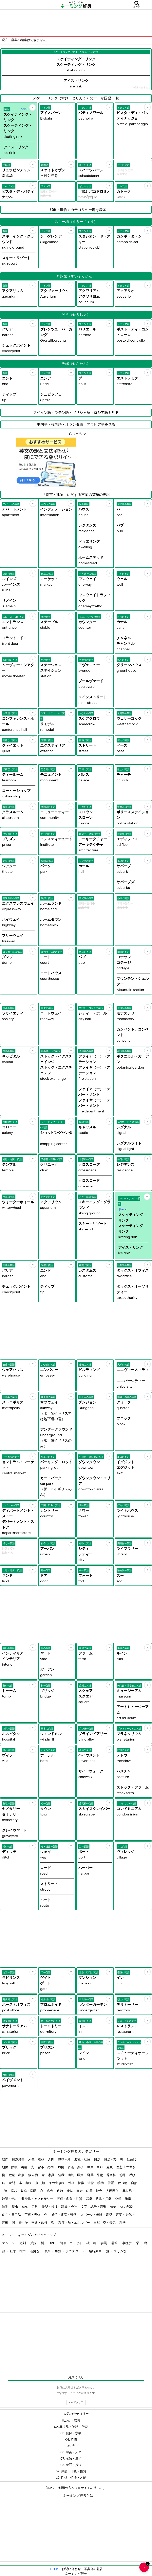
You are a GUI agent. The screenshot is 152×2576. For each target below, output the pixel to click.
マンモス (8, 2243)
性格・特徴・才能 (81, 2183)
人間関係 (112, 2191)
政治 (60, 2191)
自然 (97, 2159)
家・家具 (48, 2175)
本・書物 (25, 2183)
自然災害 (18, 2159)
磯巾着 (91, 2243)
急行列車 (95, 2251)
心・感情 (46, 2191)
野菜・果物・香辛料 (101, 2175)
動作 (5, 2159)
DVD (52, 2243)
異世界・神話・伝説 (73, 2427)
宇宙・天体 (33, 2215)
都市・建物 (46, 2167)
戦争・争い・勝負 (100, 2167)
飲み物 (33, 2175)
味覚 (5, 2207)
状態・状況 (50, 2207)
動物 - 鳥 (64, 2159)
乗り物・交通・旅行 (33, 2222)
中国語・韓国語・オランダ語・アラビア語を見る (76, 424)
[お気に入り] (32, 107)
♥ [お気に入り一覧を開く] (146, 2566)
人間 (51, 2159)
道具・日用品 (11, 2215)
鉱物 (100, 2183)
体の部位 (127, 2207)
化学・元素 (123, 2199)
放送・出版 (17, 2175)
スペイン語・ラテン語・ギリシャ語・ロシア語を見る (76, 412)
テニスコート (75, 2251)
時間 (12, 2183)
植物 (113, 2207)
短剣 (22, 2243)
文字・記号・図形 (94, 2207)
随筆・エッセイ (71, 2243)
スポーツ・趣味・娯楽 (96, 2215)
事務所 (127, 2243)
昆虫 (15, 2207)
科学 (122, 2222)
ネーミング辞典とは (78, 2495)
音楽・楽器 (76, 2167)
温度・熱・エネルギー (74, 2222)
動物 (61, 2167)
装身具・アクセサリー (37, 2199)
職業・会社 (69, 2207)
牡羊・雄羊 (18, 2251)
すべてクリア (76, 2402)
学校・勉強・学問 (24, 2191)
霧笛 (114, 2243)
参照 (104, 2243)
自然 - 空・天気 (105, 2222)
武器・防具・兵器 (99, 2199)
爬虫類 (40, 2183)
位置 (111, 2183)
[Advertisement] (76, 23)
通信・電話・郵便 (64, 2215)
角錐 (58, 2251)
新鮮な (35, 2251)
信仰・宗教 (30, 2207)
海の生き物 (57, 2183)
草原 (47, 2251)
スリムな (120, 2251)
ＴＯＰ (54, 2569)
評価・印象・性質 (70, 2199)
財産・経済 (82, 2159)
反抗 (33, 2243)
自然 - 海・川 (114, 2159)
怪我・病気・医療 (71, 2175)
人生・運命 (36, 2159)
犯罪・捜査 (94, 2191)
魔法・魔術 (75, 2191)
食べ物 (123, 2183)
